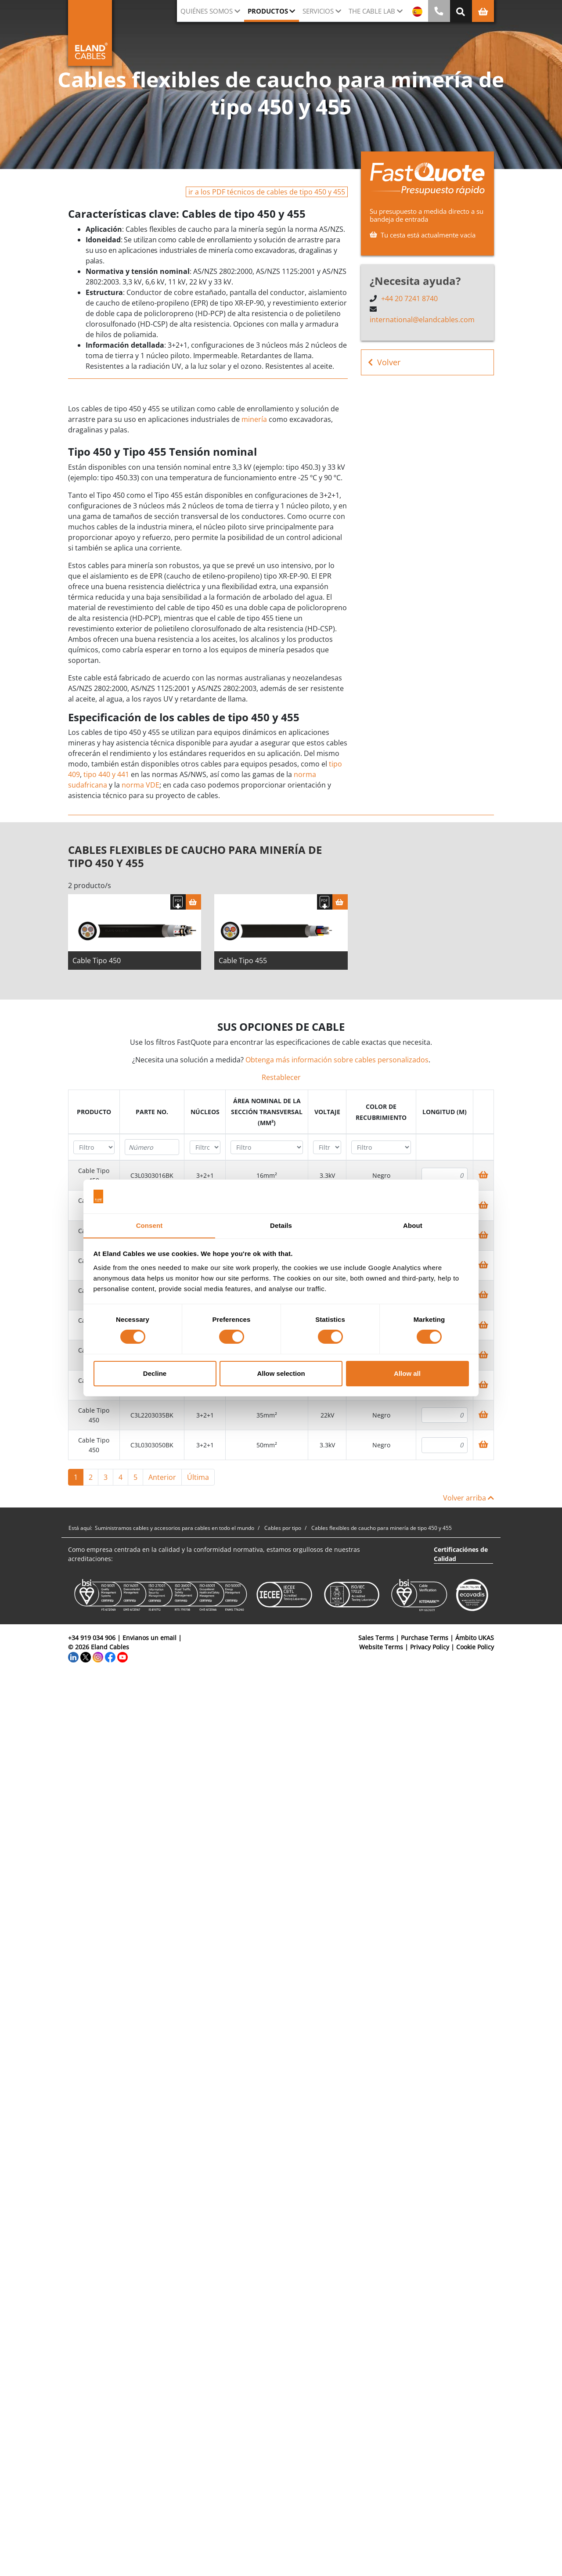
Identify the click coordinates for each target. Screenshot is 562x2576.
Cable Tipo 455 (243, 960)
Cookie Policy (475, 1647)
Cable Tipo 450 (96, 960)
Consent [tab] (149, 1225)
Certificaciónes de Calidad (461, 1554)
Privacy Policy (429, 1647)
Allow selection (281, 1373)
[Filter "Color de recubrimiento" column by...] (381, 1147)
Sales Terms (376, 1637)
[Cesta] (193, 902)
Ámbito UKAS (474, 1637)
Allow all (407, 1373)
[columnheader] (94, 1112)
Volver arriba (468, 1498)
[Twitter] (85, 1656)
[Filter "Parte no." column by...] (152, 1147)
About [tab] (412, 1225)
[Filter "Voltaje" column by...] (327, 1147)
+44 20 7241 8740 (409, 298)
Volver (384, 362)
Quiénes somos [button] (206, 11)
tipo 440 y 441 (106, 774)
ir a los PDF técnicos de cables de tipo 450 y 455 (266, 192)
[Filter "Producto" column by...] (94, 1147)
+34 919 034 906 (91, 1637)
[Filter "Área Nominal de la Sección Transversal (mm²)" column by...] (267, 1147)
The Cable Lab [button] (372, 11)
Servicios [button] (318, 11)
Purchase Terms (424, 1637)
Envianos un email (149, 1637)
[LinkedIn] (73, 1656)
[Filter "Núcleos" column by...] (205, 1147)
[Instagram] (98, 1656)
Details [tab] (281, 1225)
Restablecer (281, 1077)
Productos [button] (268, 11)
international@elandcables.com (422, 319)
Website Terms (381, 1647)
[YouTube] (122, 1656)
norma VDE (140, 785)
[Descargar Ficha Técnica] (178, 902)
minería (254, 419)
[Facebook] (110, 1656)
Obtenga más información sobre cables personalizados (337, 1060)
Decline (154, 1373)
